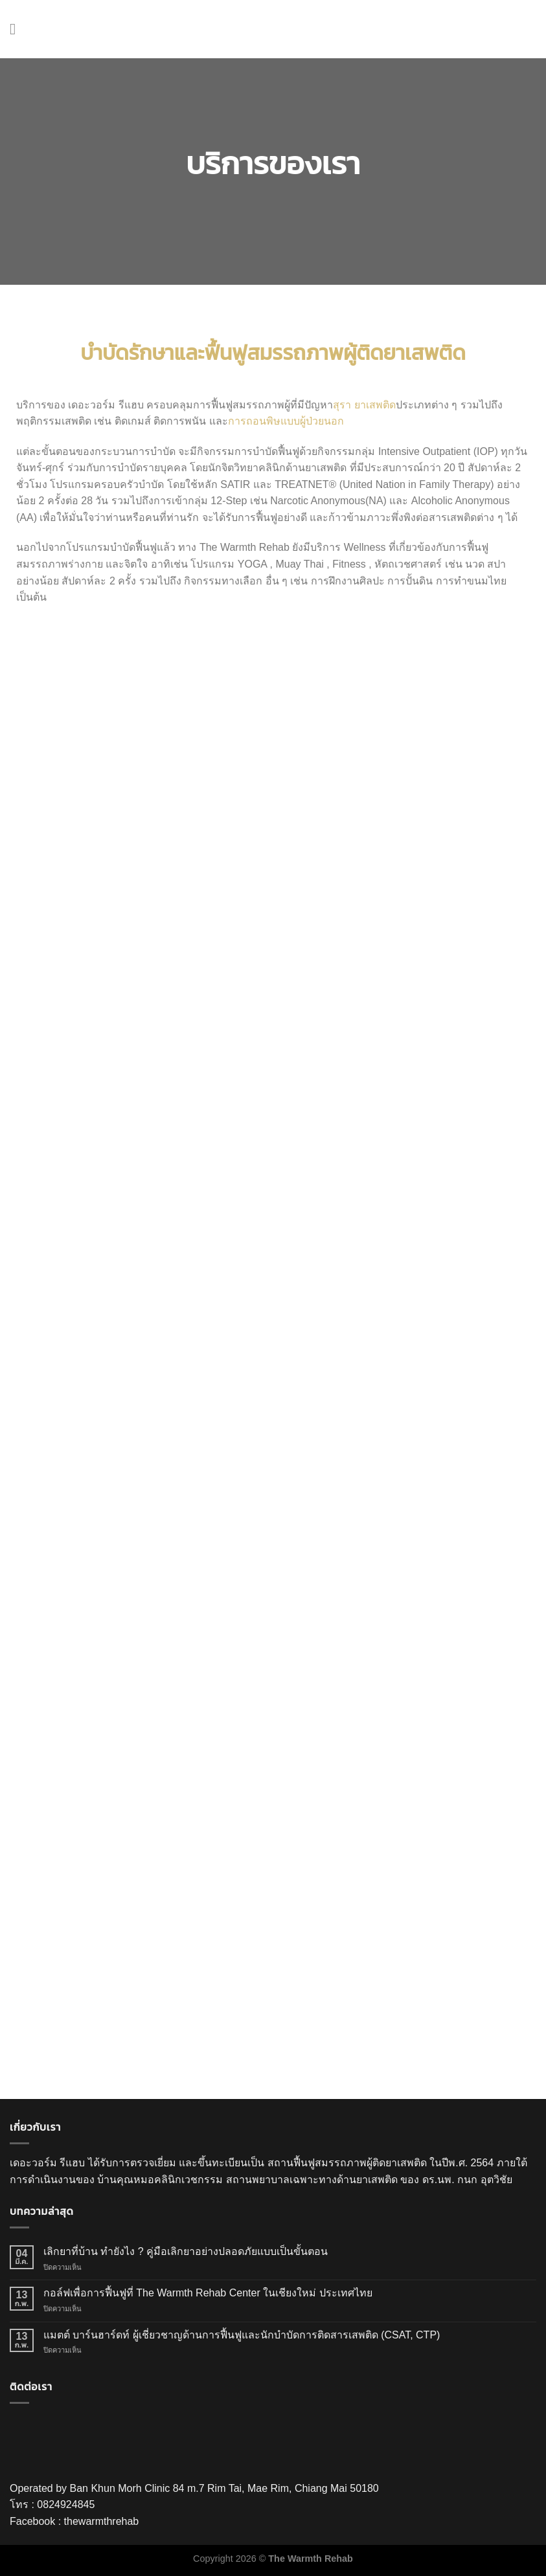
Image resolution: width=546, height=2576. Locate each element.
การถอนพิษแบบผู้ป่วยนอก (287, 421)
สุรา (342, 404)
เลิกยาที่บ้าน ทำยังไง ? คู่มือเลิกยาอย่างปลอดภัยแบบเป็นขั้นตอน (185, 2251)
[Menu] (17, 29)
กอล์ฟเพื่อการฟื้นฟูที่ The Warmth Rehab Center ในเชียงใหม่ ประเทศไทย (207, 2292)
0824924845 (66, 2504)
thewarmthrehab (101, 2521)
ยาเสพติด (375, 404)
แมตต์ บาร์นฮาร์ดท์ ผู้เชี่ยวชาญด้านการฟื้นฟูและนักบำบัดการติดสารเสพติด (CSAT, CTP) (241, 2334)
